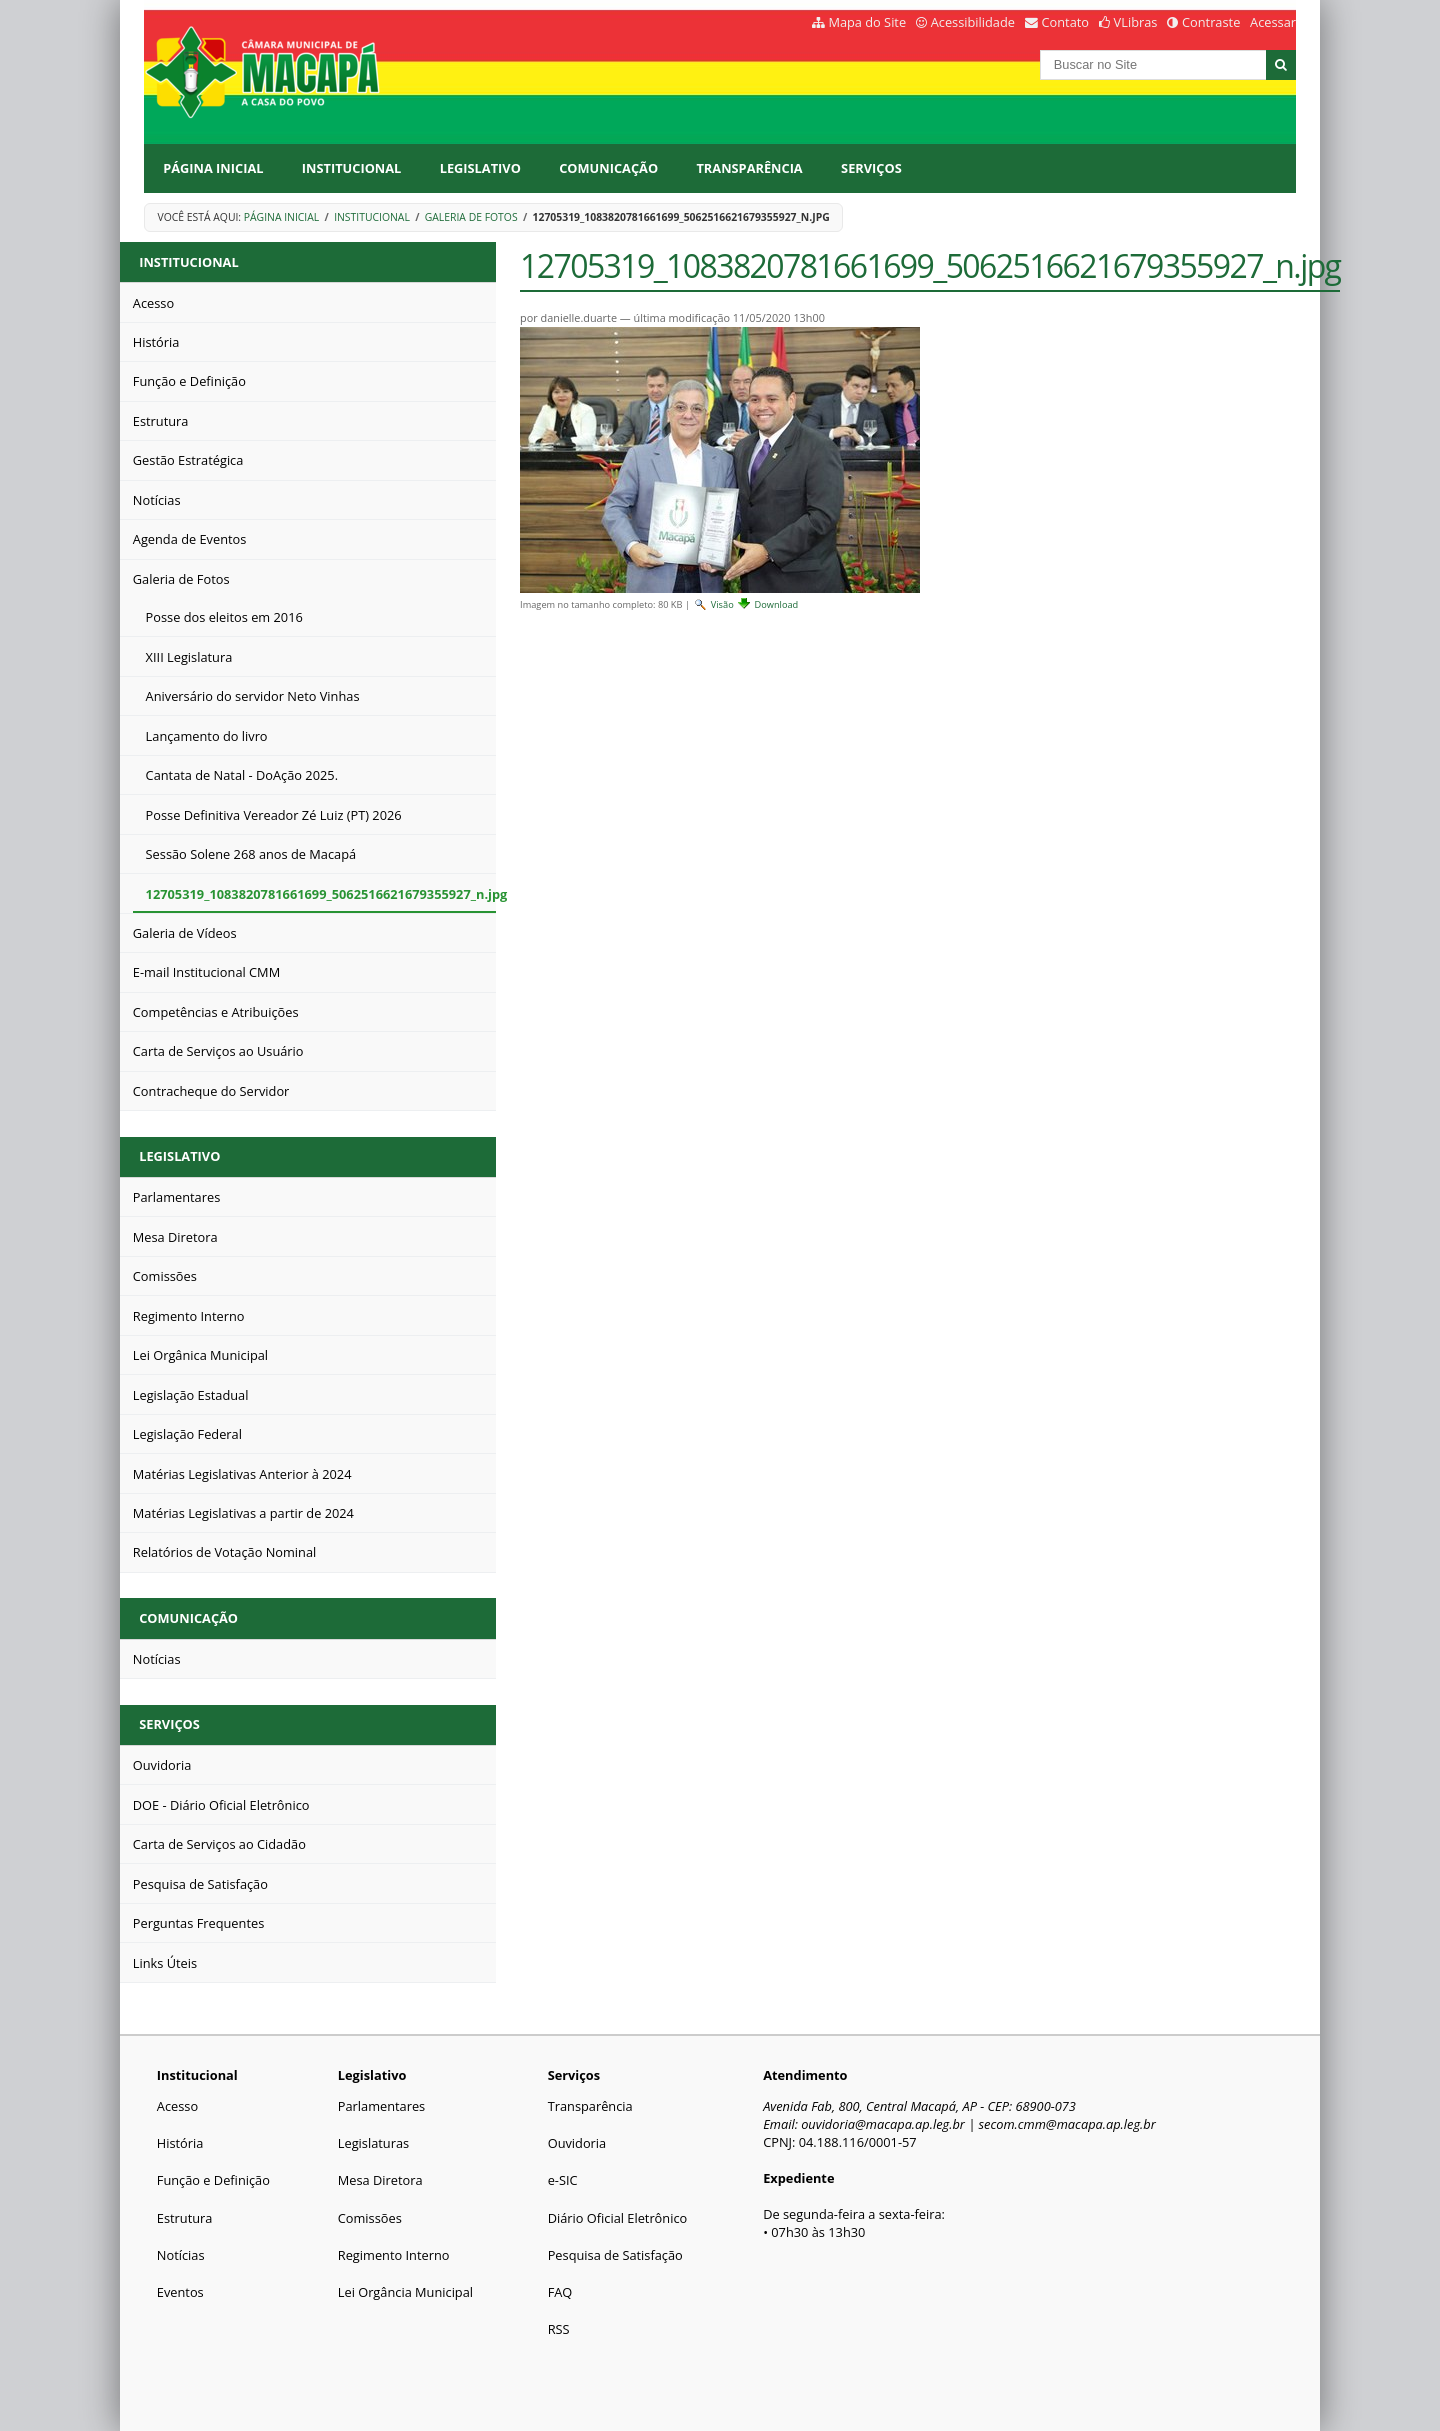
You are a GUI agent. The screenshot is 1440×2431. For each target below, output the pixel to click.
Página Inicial (213, 168)
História (180, 2143)
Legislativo (480, 168)
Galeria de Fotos (471, 217)
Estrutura (185, 2218)
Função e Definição (213, 2180)
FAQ (560, 2292)
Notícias (181, 2255)
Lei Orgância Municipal (405, 2292)
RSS (559, 2329)
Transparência (749, 168)
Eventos (180, 2292)
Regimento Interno (394, 2255)
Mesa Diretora (380, 2180)
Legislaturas (373, 2143)
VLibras (1136, 22)
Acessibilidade (973, 22)
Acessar (1273, 22)
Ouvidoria (577, 2143)
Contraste (1211, 22)
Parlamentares (381, 2106)
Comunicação (608, 168)
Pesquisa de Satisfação (615, 2255)
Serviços (871, 168)
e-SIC (563, 2180)
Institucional (351, 168)
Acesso (177, 2106)
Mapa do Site (867, 22)
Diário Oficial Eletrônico (618, 2218)
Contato (1066, 22)
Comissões (370, 2218)
